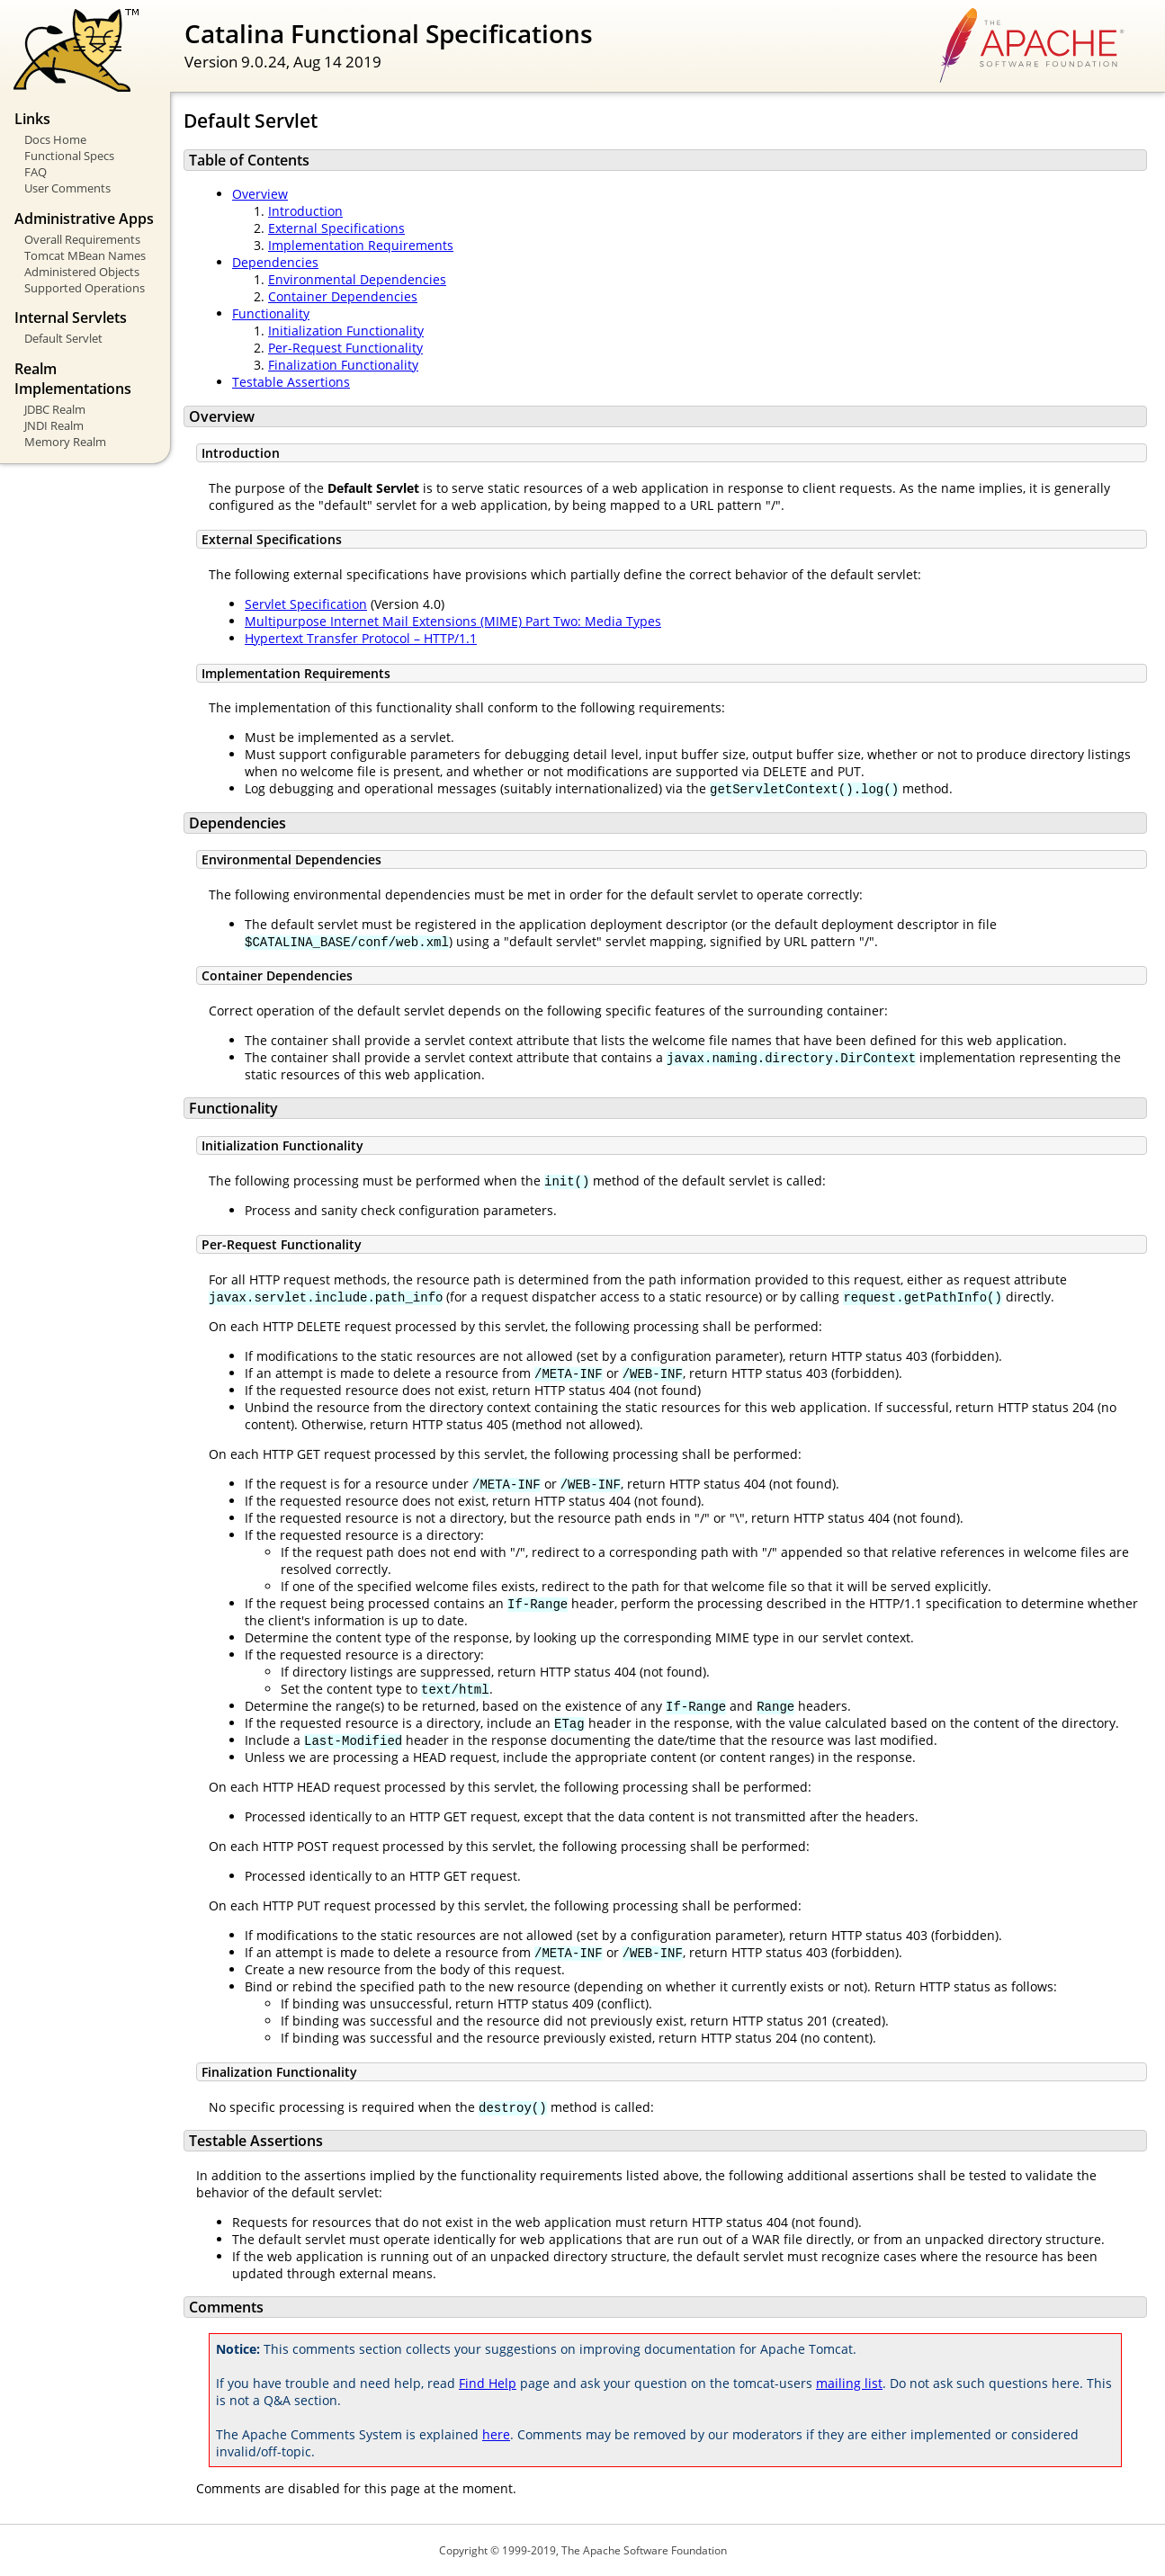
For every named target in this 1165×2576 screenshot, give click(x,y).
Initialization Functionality (346, 330)
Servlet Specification (306, 604)
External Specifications (336, 228)
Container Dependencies (342, 296)
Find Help (487, 2383)
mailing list (849, 2383)
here (496, 2434)
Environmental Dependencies (357, 279)
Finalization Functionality (343, 364)
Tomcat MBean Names (85, 255)
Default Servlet (63, 338)
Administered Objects (81, 272)
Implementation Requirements (360, 245)
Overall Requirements (82, 239)
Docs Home (55, 139)
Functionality (270, 313)
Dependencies (275, 262)
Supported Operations (84, 288)
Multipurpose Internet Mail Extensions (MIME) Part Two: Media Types (453, 621)
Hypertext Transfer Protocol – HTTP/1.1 (361, 638)
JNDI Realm (54, 425)
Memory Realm (65, 442)
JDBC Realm (54, 409)
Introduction (305, 210)
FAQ (35, 172)
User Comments (67, 188)
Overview (260, 193)
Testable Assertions (291, 381)
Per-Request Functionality (345, 347)
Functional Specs (69, 156)
